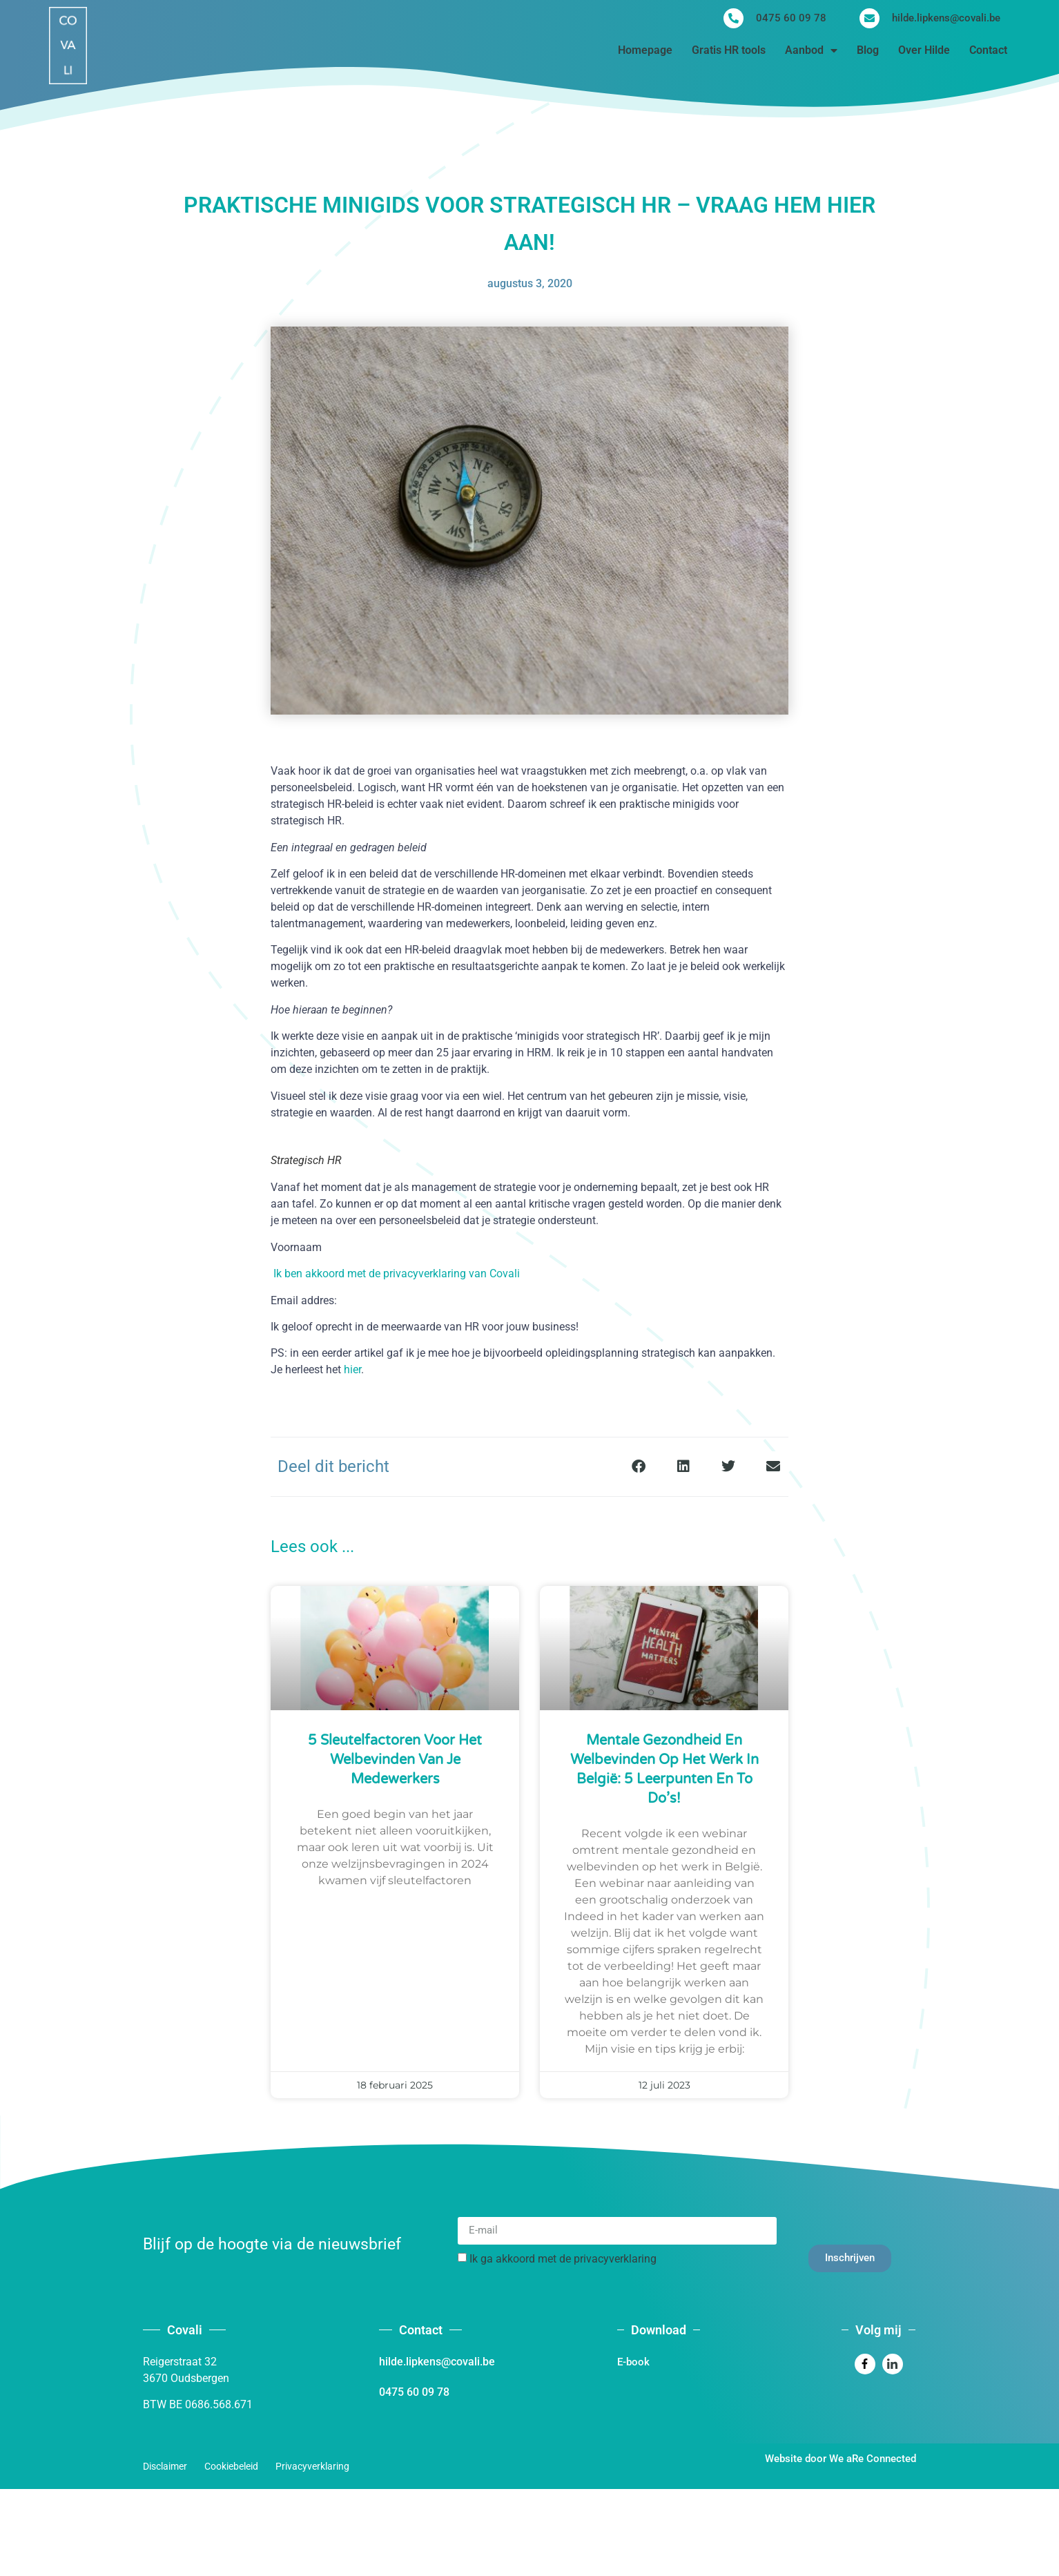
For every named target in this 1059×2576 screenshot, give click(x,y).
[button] (638, 1466)
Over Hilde (924, 50)
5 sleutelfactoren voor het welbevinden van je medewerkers (395, 1760)
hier (352, 1369)
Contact (988, 50)
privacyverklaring (615, 2258)
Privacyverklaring (312, 2466)
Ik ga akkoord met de (563, 2258)
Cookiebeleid (231, 2466)
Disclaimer (165, 2466)
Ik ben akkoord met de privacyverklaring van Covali (396, 1273)
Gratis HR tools (729, 50)
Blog (868, 50)
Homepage (645, 50)
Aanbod (811, 50)
